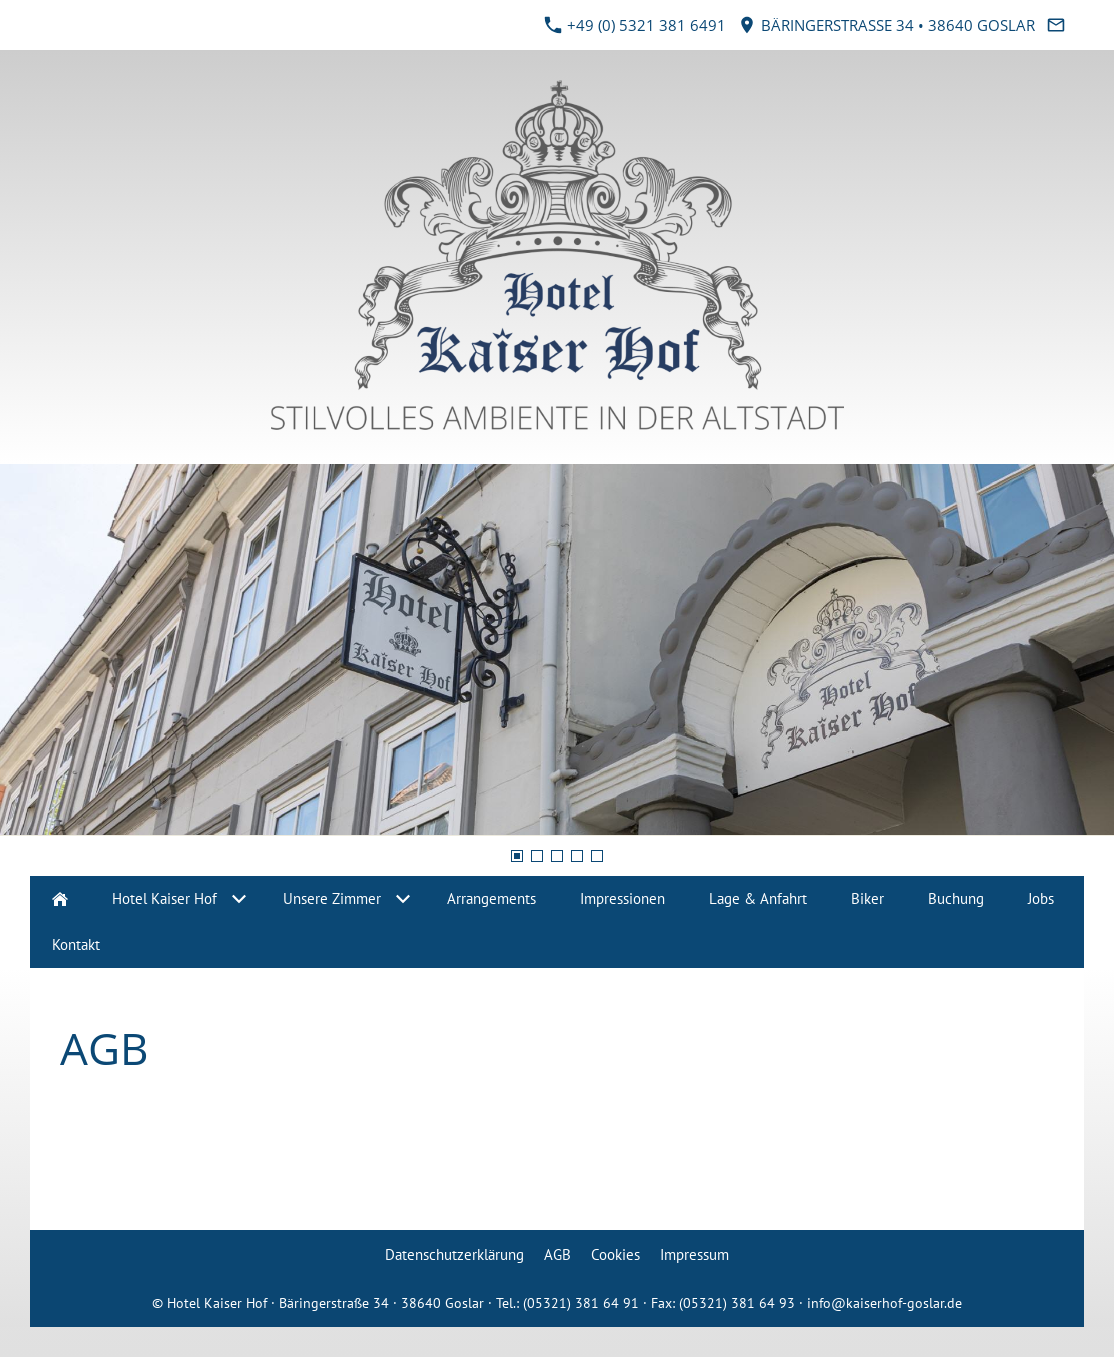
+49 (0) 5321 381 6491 (635, 25)
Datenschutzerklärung (454, 1254)
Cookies (615, 1254)
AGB (557, 1254)
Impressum (694, 1254)
